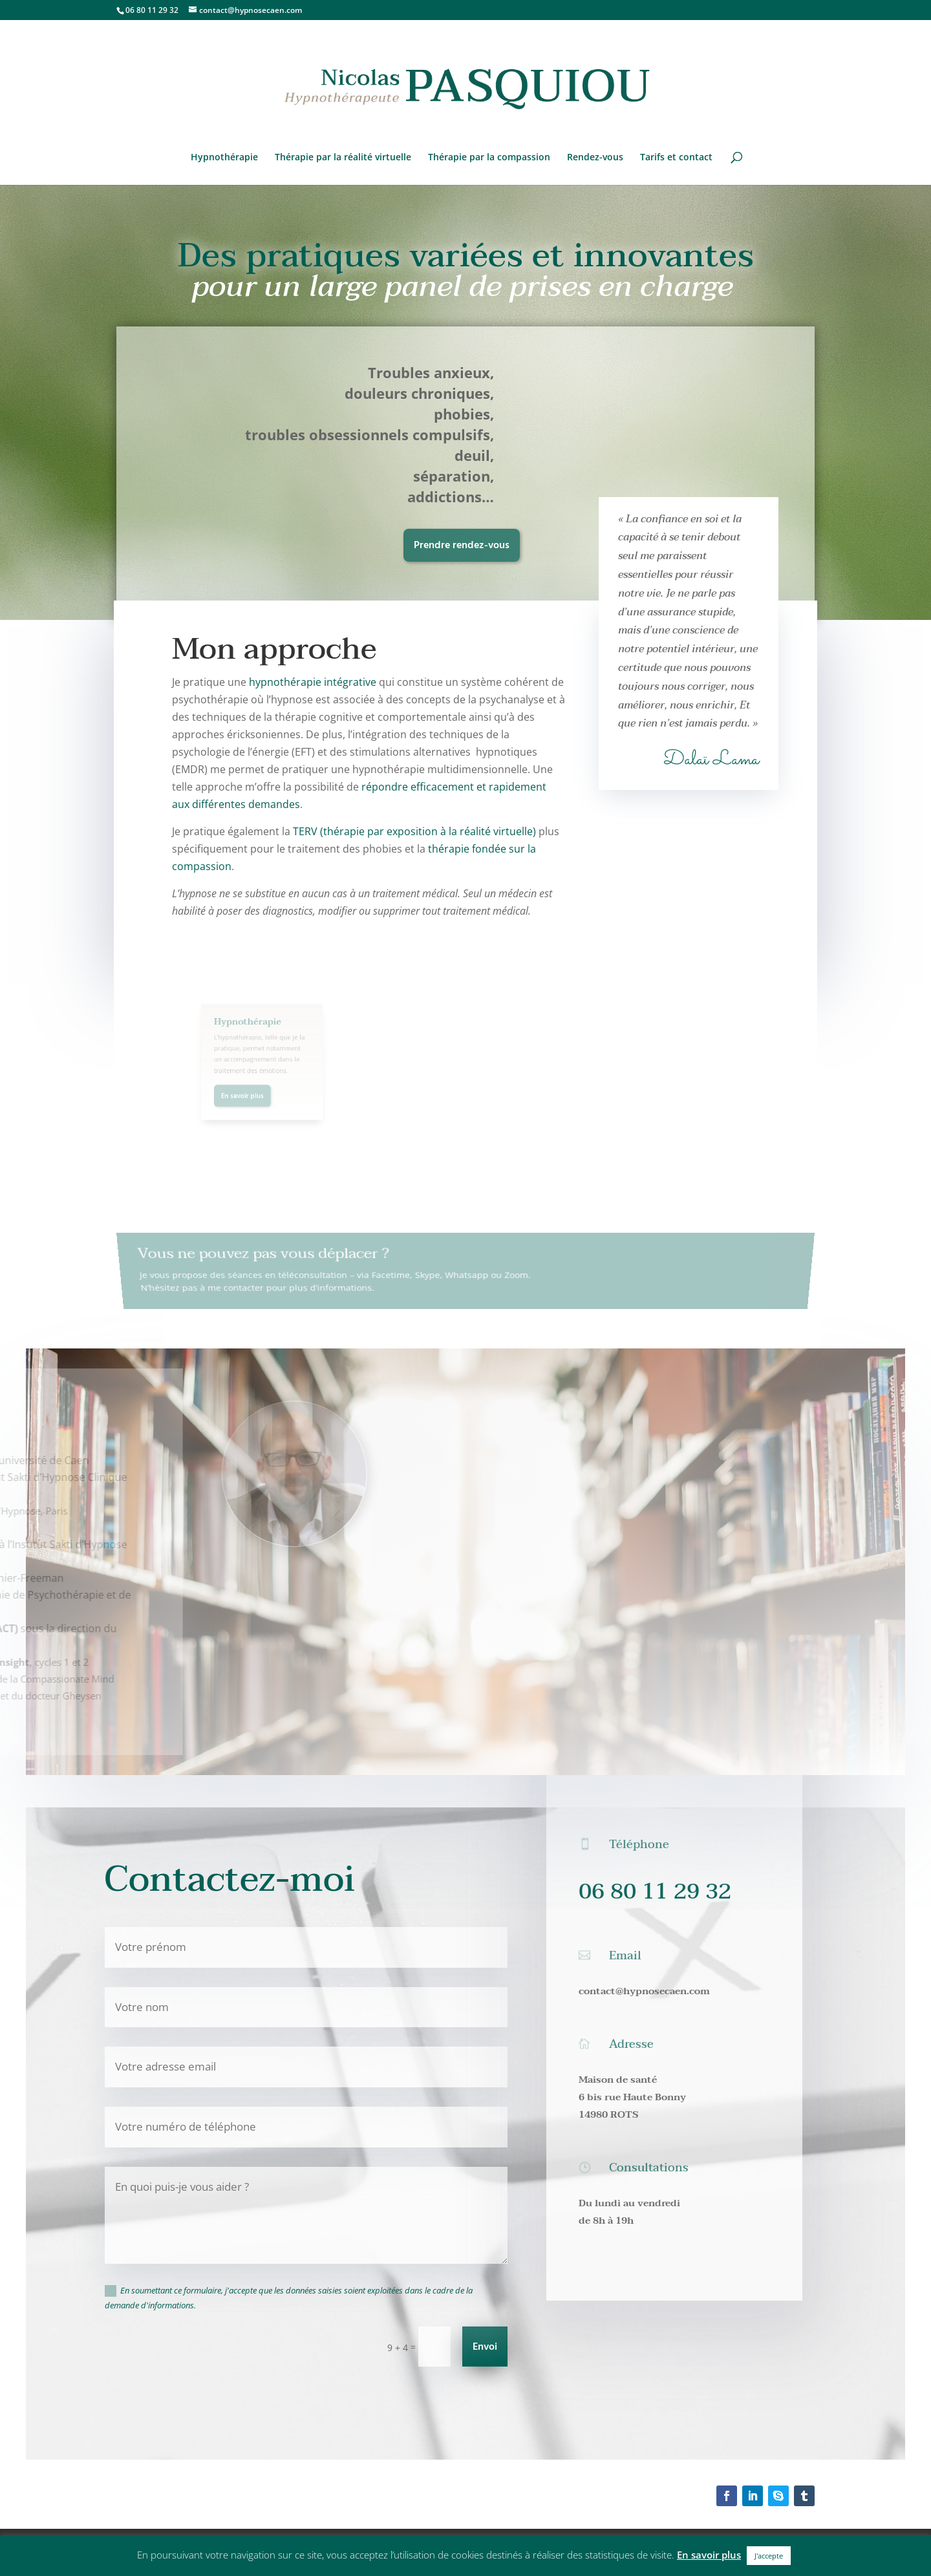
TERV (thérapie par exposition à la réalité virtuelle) (414, 831)
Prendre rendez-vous (461, 545)
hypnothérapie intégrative (312, 682)
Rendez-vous (595, 158)
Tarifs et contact (676, 158)
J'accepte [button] (768, 2555)
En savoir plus (709, 2554)
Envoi (485, 2347)
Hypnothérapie (224, 158)
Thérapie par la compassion (489, 158)
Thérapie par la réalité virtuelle (343, 158)
